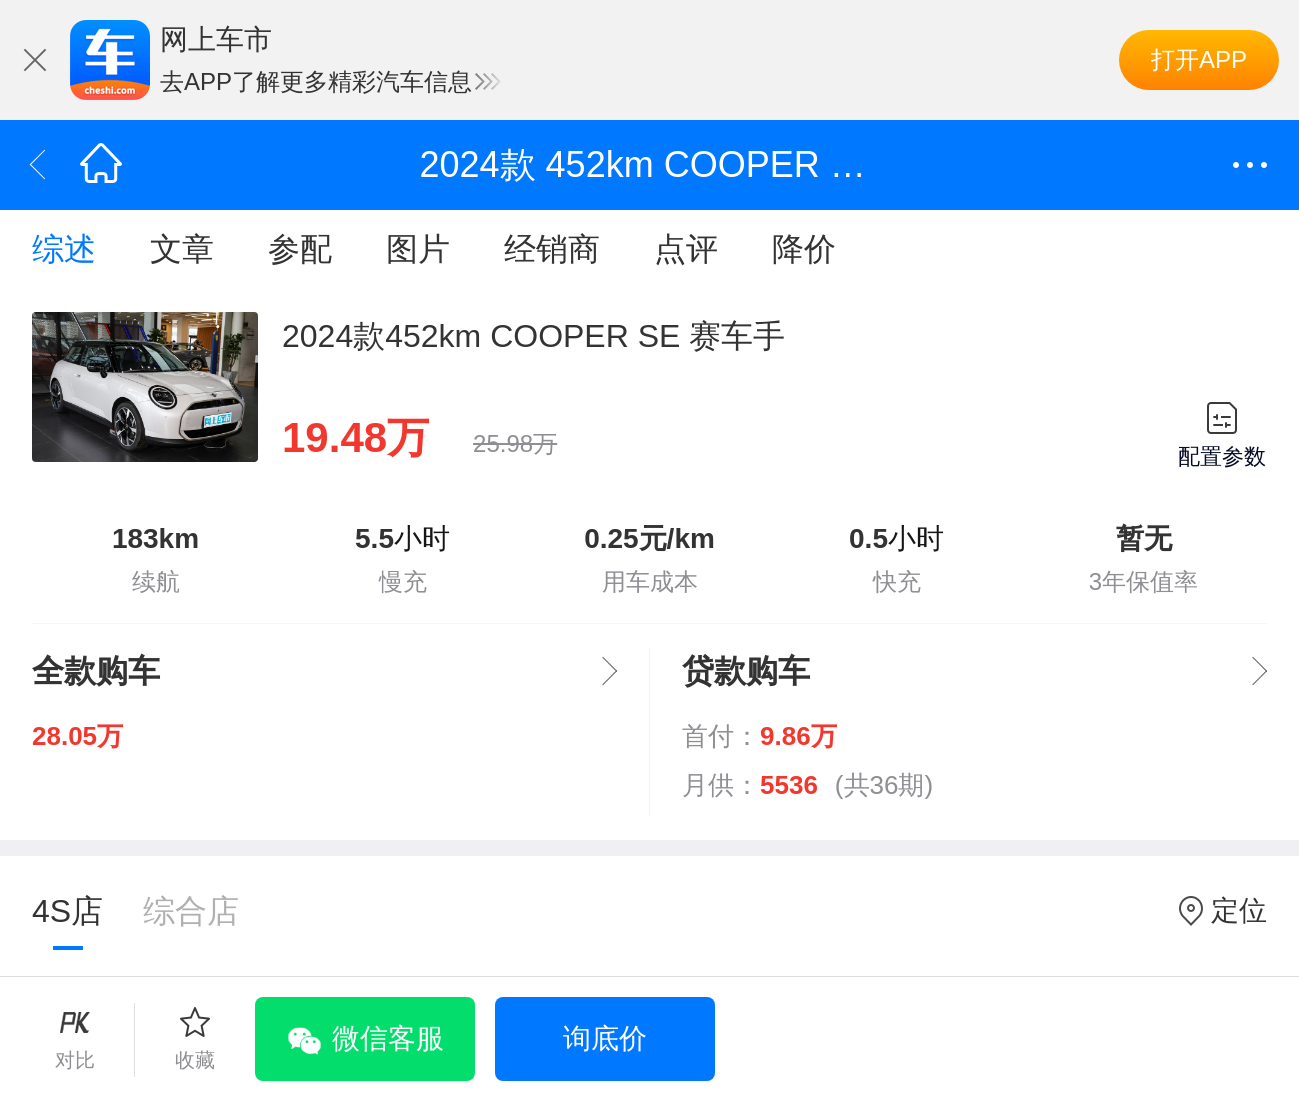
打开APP (1199, 59)
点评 (686, 249)
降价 (804, 249)
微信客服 (388, 1038)
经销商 (552, 249)
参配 (300, 249)
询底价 (605, 1038)
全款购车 (96, 671)
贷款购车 (746, 671)
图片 (418, 249)
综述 (64, 249)
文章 (182, 249)
